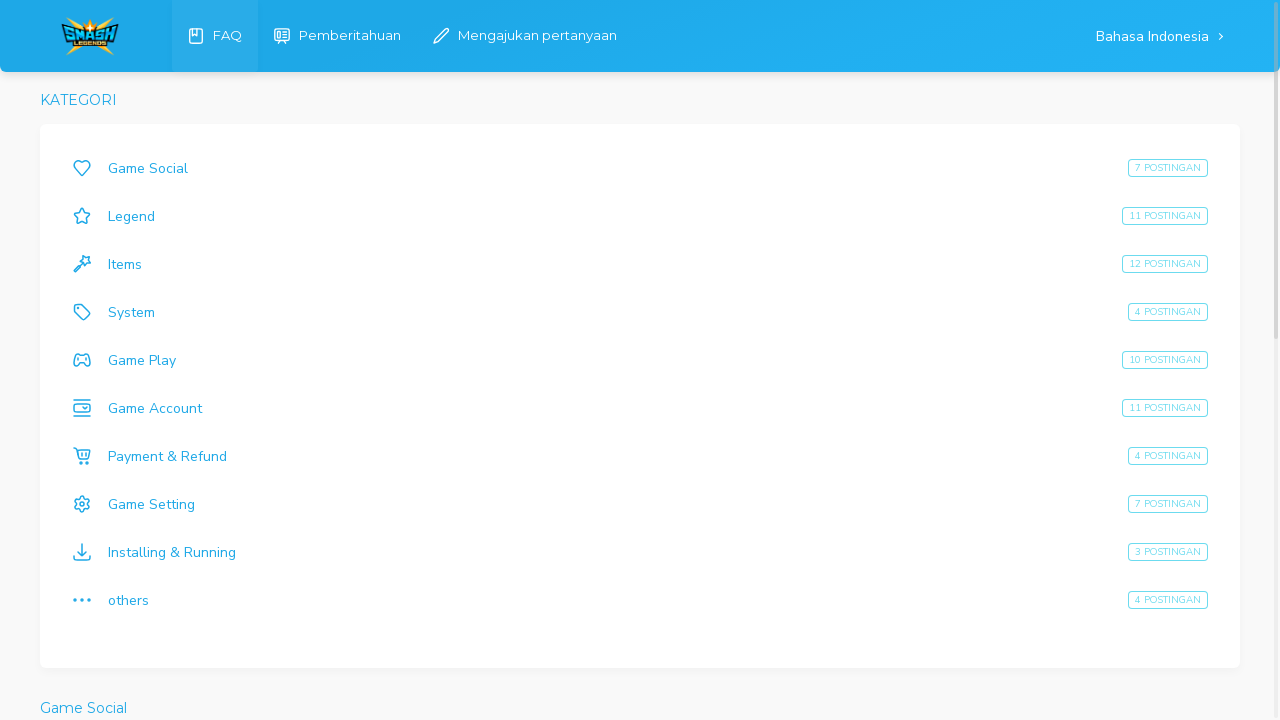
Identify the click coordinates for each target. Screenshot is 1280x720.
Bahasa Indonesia (1154, 36)
